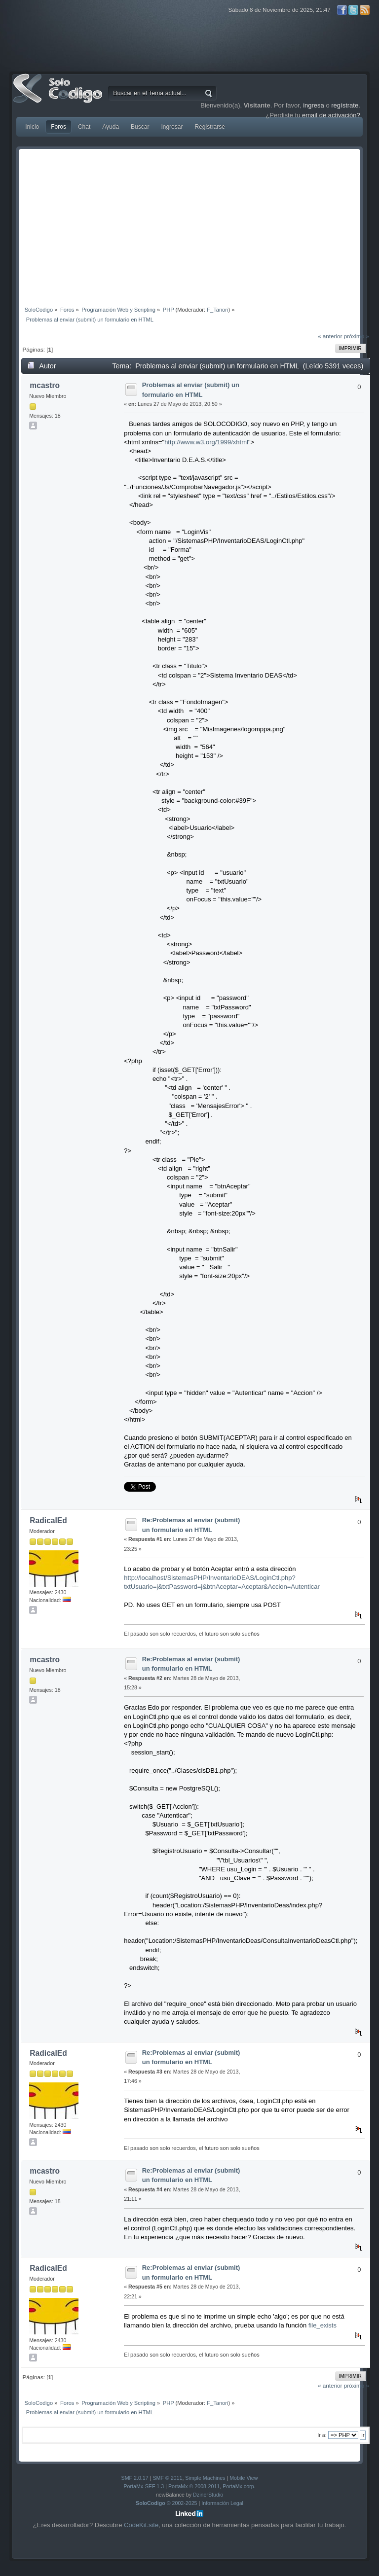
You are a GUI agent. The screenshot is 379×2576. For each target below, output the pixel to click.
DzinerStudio (208, 2495)
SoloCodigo (58, 95)
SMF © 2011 (167, 2478)
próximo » (356, 336)
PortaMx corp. (239, 2486)
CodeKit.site (141, 2525)
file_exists (322, 2325)
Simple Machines (205, 2478)
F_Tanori (217, 310)
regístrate (344, 105)
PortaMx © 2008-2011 (194, 2486)
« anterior (330, 336)
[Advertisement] (189, 225)
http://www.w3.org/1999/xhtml (206, 442)
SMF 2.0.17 (135, 2478)
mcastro (45, 385)
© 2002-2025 (166, 2503)
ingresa (313, 105)
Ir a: (321, 2435)
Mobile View (243, 2478)
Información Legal (222, 2503)
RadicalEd (48, 1520)
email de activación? (331, 115)
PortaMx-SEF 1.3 (143, 2486)
